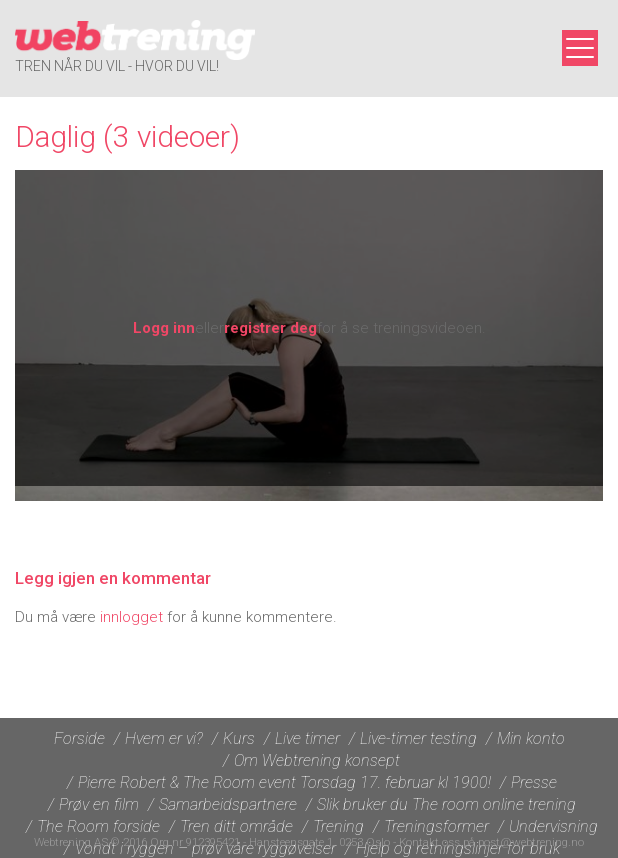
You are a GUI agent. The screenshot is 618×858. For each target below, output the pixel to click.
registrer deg (270, 328)
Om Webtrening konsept (317, 760)
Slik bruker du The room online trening (446, 804)
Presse (534, 782)
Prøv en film (99, 804)
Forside (79, 738)
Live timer (307, 738)
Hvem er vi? (164, 738)
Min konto (531, 738)
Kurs (239, 738)
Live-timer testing (418, 738)
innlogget (131, 617)
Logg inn (164, 328)
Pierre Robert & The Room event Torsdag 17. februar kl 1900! (284, 782)
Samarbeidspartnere (228, 804)
